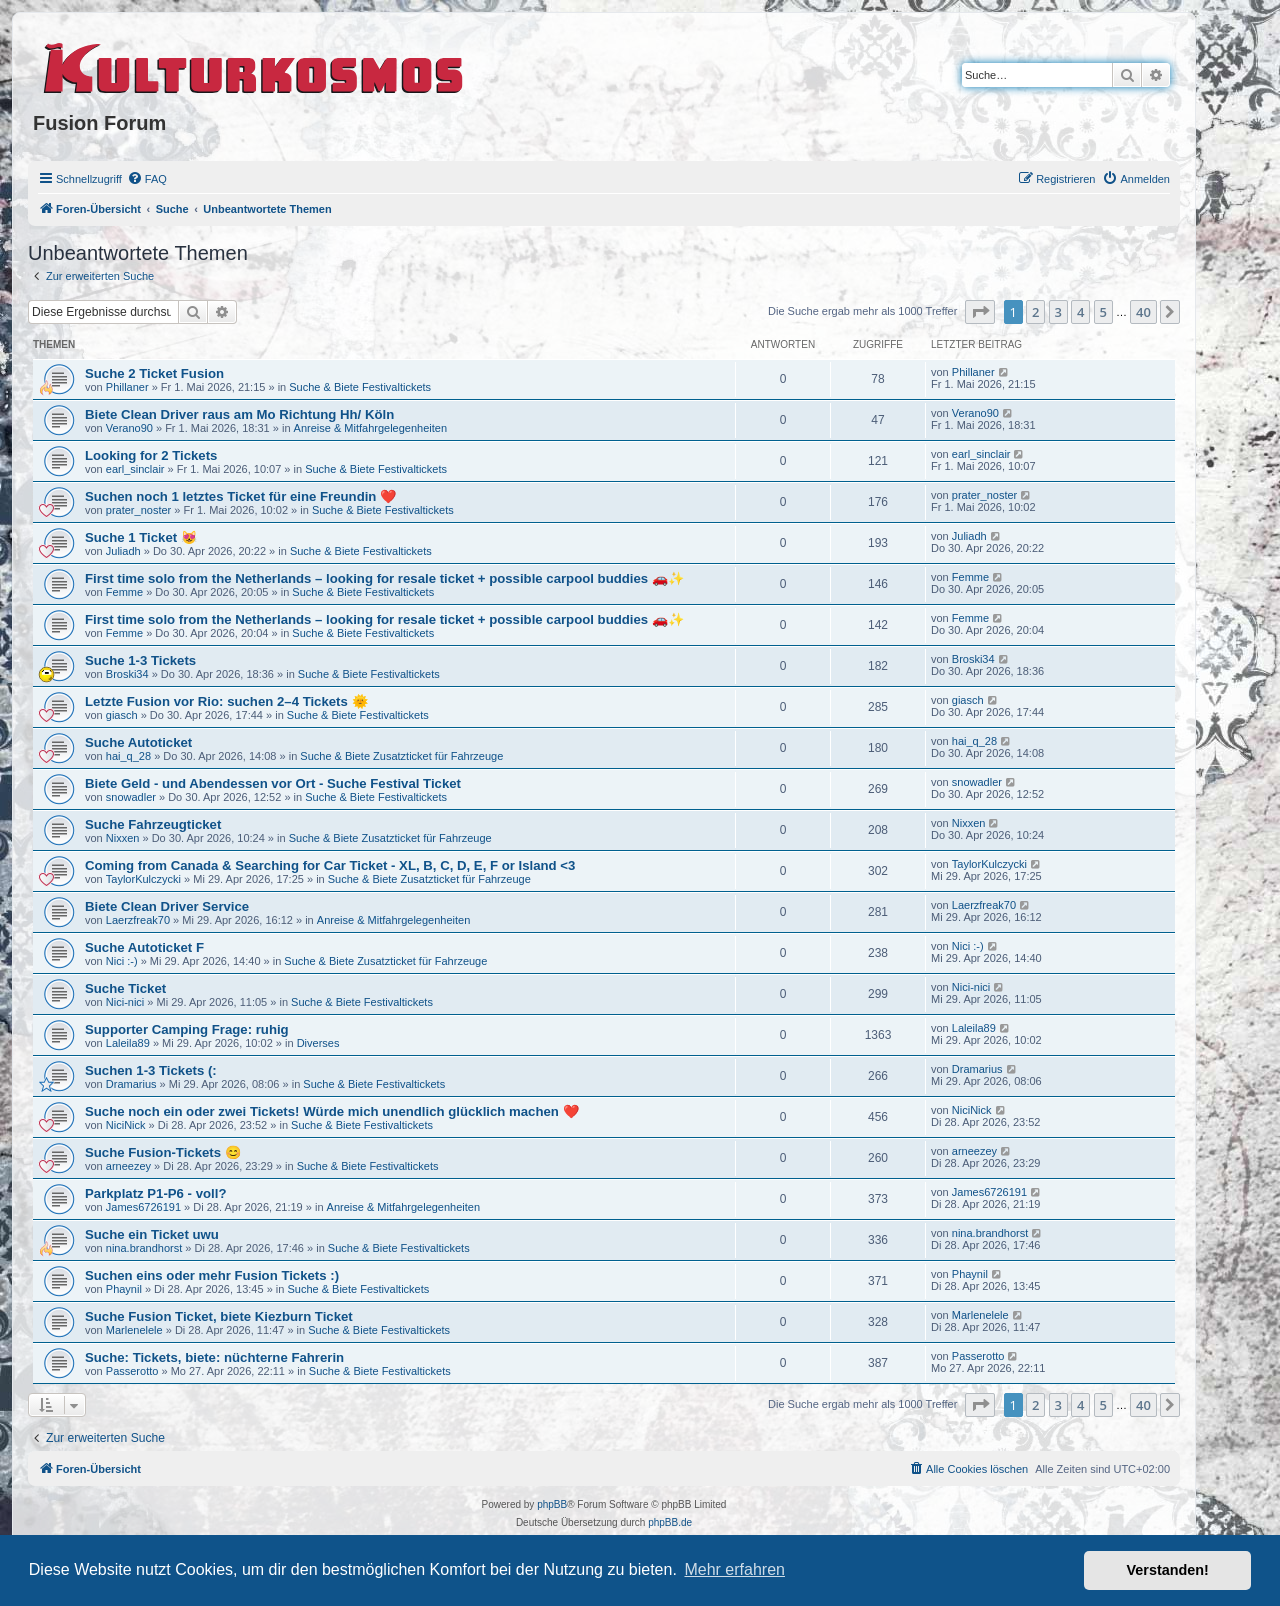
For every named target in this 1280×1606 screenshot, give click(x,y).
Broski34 (127, 674)
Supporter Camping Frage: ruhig (187, 1029)
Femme (124, 592)
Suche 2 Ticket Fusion (154, 373)
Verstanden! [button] (1168, 1570)
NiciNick (126, 1125)
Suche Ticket (125, 988)
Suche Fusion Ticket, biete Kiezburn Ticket (219, 1316)
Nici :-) (122, 961)
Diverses (318, 1043)
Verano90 (129, 428)
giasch (122, 715)
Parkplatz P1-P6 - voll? (155, 1193)
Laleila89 (128, 1043)
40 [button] (1143, 312)
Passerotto (132, 1371)
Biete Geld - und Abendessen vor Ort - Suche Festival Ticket (273, 783)
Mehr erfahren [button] (734, 1569)
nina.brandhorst (144, 1248)
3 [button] (1058, 312)
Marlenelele (134, 1330)
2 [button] (1035, 312)
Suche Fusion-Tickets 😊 (163, 1152)
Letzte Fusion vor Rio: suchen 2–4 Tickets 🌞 (226, 701)
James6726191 (143, 1207)
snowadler (131, 797)
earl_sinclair (135, 469)
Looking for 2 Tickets (151, 455)
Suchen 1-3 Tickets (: (151, 1070)
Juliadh (123, 551)
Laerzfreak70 (138, 920)
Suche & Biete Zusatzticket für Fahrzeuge (401, 756)
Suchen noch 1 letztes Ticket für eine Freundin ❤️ (240, 496)
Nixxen (123, 838)
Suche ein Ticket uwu (152, 1234)
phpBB (552, 1504)
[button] (980, 312)
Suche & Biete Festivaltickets (360, 387)
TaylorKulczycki (143, 879)
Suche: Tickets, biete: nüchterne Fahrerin (214, 1357)
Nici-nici (125, 1002)
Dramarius (131, 1084)
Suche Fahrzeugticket (153, 824)
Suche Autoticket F (144, 947)
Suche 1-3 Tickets (140, 660)
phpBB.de (670, 1522)
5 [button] (1103, 312)
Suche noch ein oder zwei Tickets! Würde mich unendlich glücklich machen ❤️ (332, 1111)
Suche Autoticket (138, 742)
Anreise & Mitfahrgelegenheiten (370, 428)
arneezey (128, 1166)
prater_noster (138, 510)
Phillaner (127, 387)
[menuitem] (147, 179)
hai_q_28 (128, 756)
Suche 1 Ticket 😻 (141, 537)
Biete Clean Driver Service (167, 906)
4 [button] (1080, 312)
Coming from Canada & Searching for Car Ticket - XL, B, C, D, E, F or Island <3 (330, 865)
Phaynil (124, 1289)
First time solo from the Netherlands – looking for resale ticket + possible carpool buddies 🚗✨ (384, 578)
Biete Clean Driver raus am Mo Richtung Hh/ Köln (239, 414)
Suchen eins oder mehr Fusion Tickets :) (212, 1275)
